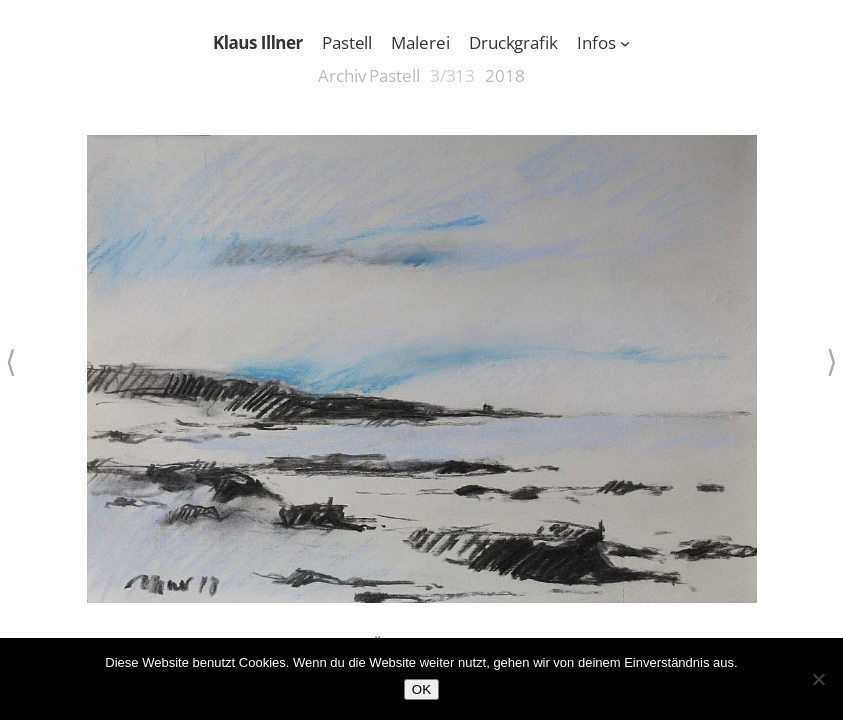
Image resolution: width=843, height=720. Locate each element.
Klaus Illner (258, 42)
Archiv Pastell (369, 75)
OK (421, 689)
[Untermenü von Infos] (625, 43)
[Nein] (818, 679)
